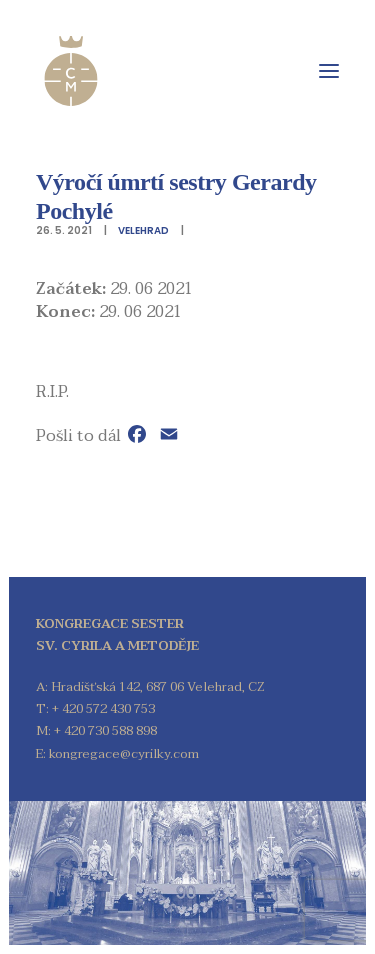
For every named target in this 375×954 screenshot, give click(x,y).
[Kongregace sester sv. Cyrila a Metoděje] (71, 71)
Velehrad (143, 230)
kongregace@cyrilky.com (124, 754)
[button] (329, 71)
